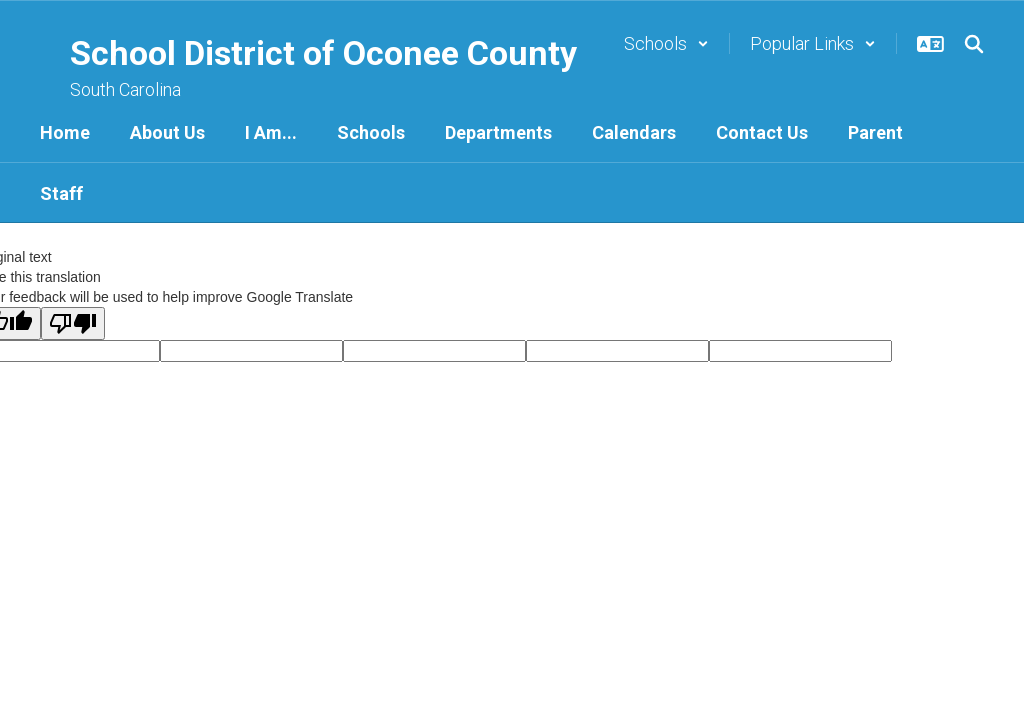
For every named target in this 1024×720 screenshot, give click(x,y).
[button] (666, 43)
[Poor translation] (73, 323)
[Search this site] (974, 44)
